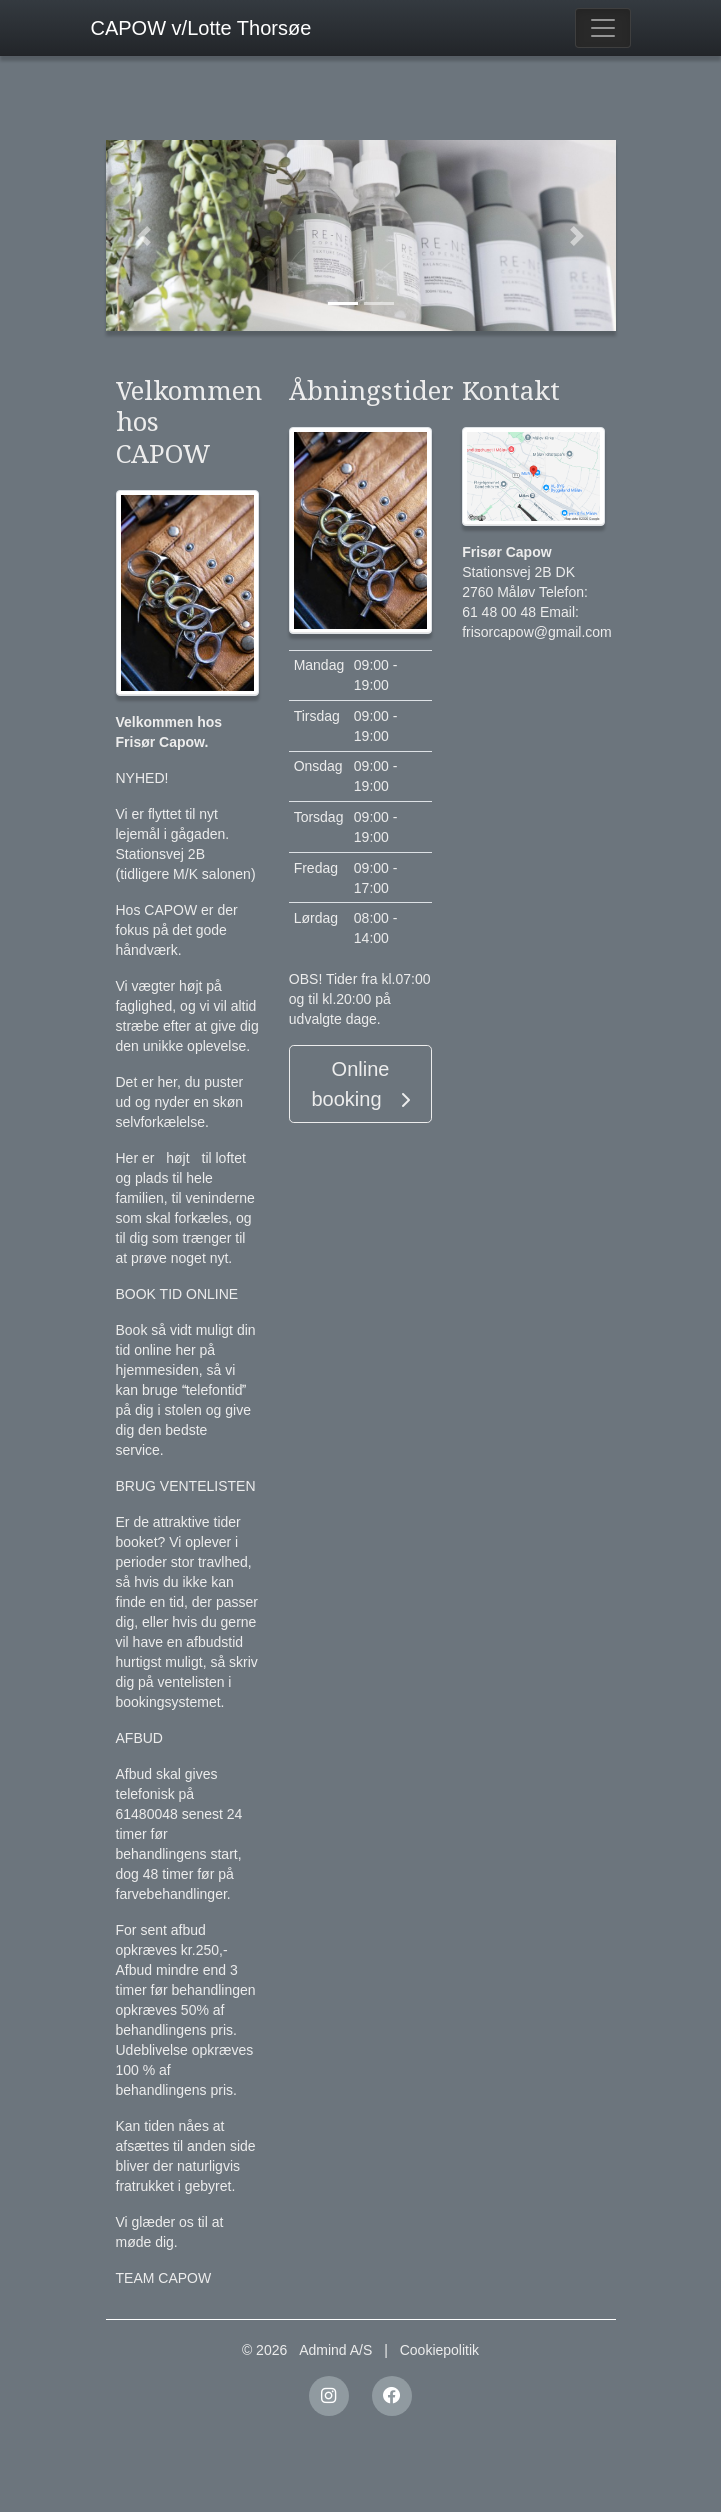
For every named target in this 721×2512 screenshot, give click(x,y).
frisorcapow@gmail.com (537, 632)
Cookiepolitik (439, 2350)
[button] (144, 235)
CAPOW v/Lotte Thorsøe (201, 28)
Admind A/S (335, 2350)
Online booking (360, 1084)
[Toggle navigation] (603, 28)
